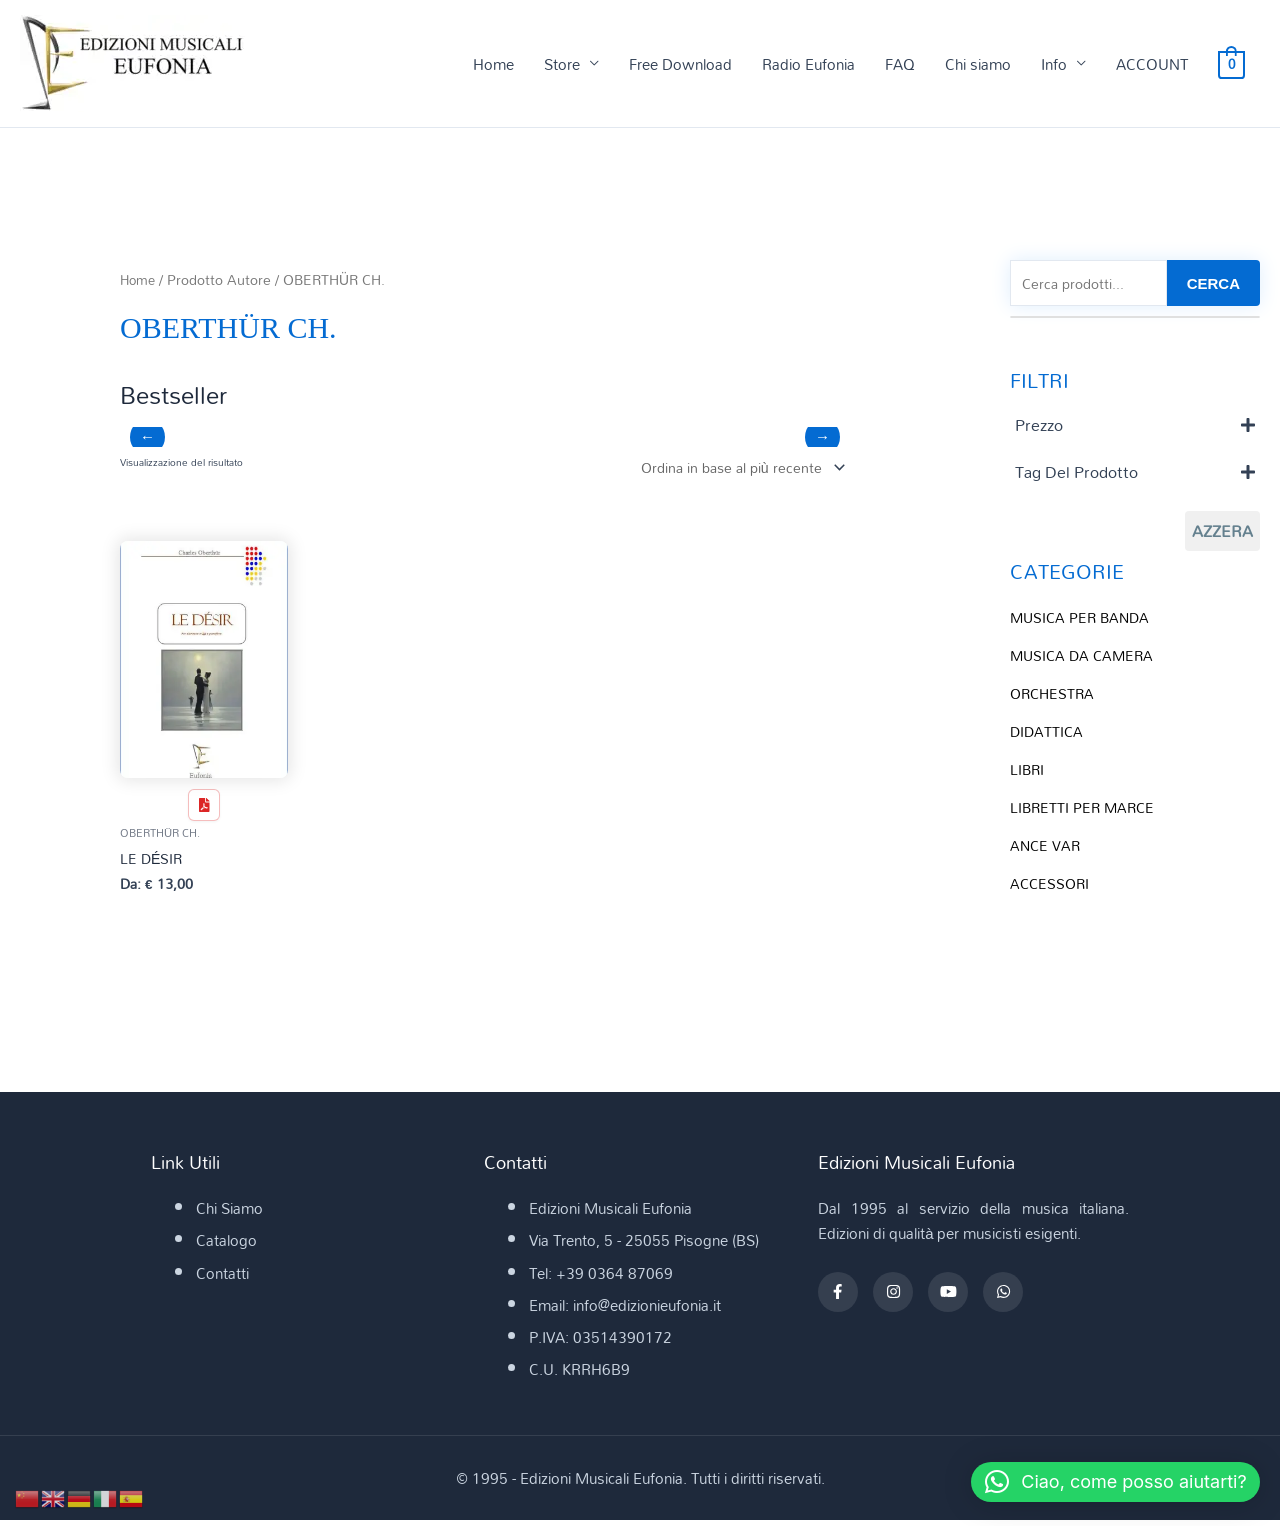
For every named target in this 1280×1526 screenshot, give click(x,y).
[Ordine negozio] (734, 469)
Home (493, 64)
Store (562, 64)
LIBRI (1028, 771)
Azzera (1222, 534)
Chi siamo (978, 64)
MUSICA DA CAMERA (1085, 658)
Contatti (222, 1278)
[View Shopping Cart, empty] (1231, 64)
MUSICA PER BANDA (1083, 620)
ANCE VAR (1046, 847)
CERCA (1213, 284)
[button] (1105, 1482)
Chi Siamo (229, 1213)
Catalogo (226, 1246)
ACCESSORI (1051, 885)
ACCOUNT (1152, 64)
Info (1054, 64)
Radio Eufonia (808, 64)
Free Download (680, 64)
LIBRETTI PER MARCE (1085, 809)
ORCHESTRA (1054, 696)
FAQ (900, 64)
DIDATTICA (1048, 734)
